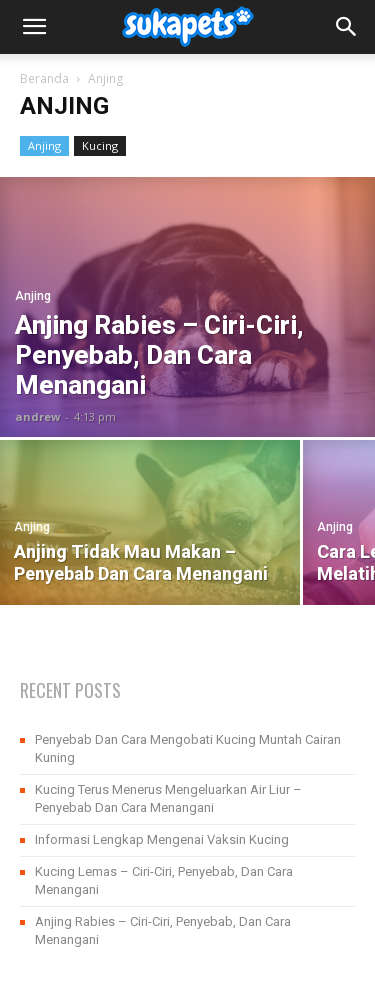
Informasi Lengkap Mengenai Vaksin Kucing (162, 839)
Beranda (44, 78)
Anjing (44, 145)
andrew (37, 416)
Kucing (100, 145)
